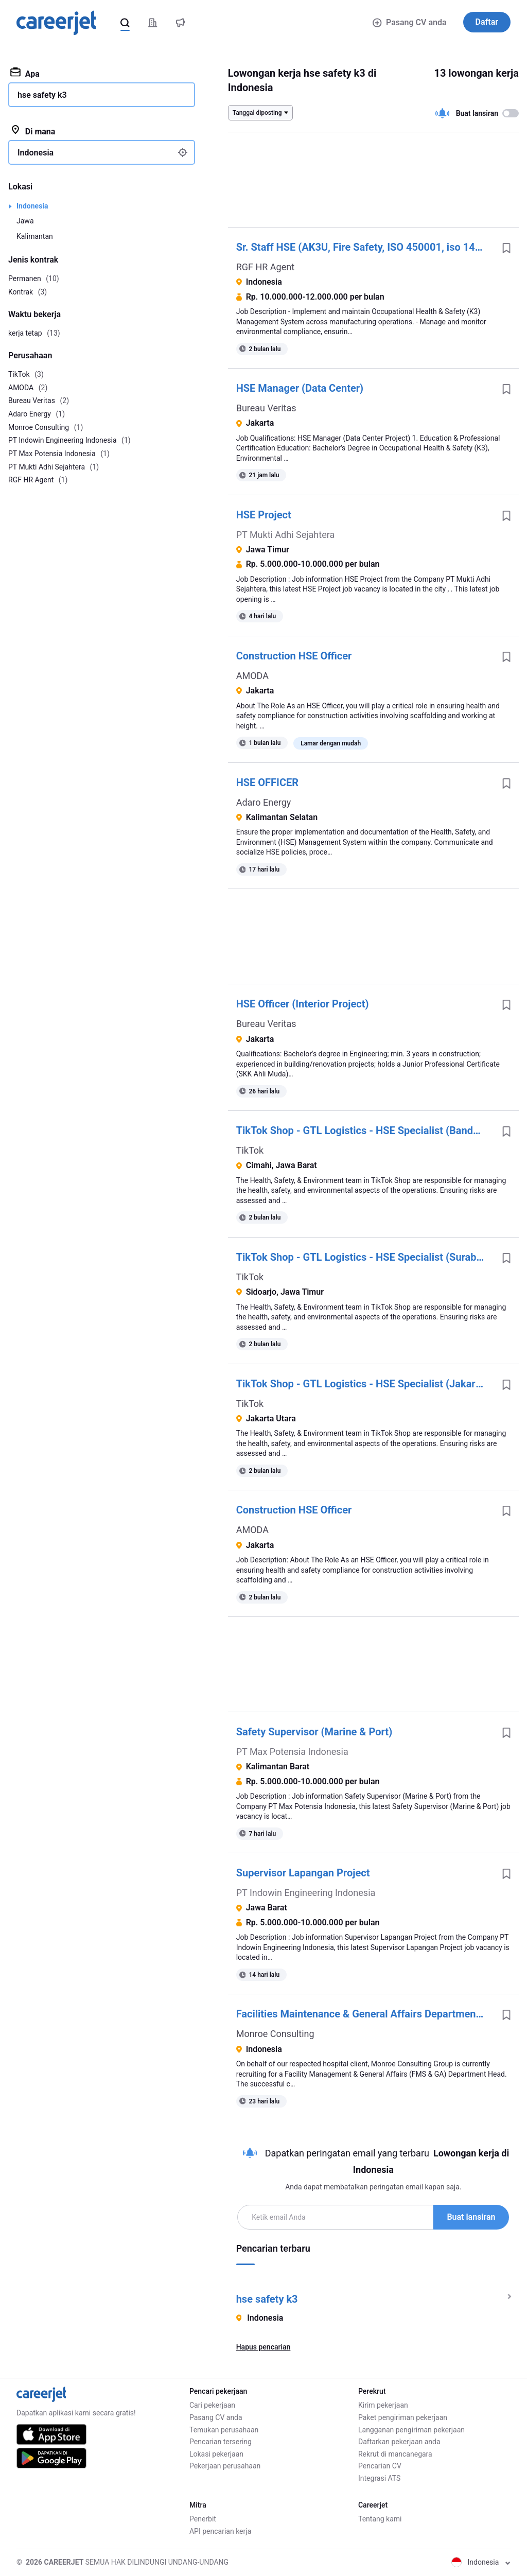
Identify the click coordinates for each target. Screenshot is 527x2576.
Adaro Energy (263, 802)
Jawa (24, 221)
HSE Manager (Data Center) (299, 388)
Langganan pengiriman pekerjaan (411, 2430)
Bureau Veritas (266, 408)
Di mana (32, 130)
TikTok (250, 1150)
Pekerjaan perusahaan (224, 2466)
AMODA (252, 675)
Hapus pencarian (263, 2347)
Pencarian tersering (220, 2442)
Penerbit (202, 2519)
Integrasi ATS (379, 2478)
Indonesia (32, 206)
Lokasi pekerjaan (216, 2454)
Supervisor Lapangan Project (303, 1873)
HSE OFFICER (267, 782)
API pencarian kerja (220, 2531)
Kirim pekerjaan (383, 2405)
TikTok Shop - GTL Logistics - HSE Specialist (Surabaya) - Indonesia (365, 1257)
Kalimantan (34, 236)
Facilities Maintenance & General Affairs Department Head (365, 2014)
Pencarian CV (379, 2466)
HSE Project (263, 515)
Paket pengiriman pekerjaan (402, 2417)
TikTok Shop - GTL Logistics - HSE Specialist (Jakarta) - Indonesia (365, 1384)
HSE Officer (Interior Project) (302, 1004)
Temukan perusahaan (223, 2430)
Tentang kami (380, 2519)
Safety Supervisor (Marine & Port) (314, 1732)
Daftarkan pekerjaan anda (399, 2442)
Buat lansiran (471, 2217)
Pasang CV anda (409, 22)
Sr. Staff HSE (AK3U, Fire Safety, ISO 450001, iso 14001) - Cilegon (365, 247)
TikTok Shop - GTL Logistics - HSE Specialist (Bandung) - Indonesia (365, 1130)
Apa (25, 73)
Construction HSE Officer (294, 656)
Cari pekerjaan (212, 2405)
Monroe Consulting (275, 2033)
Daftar (487, 22)
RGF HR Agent (265, 267)
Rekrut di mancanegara (395, 2454)
